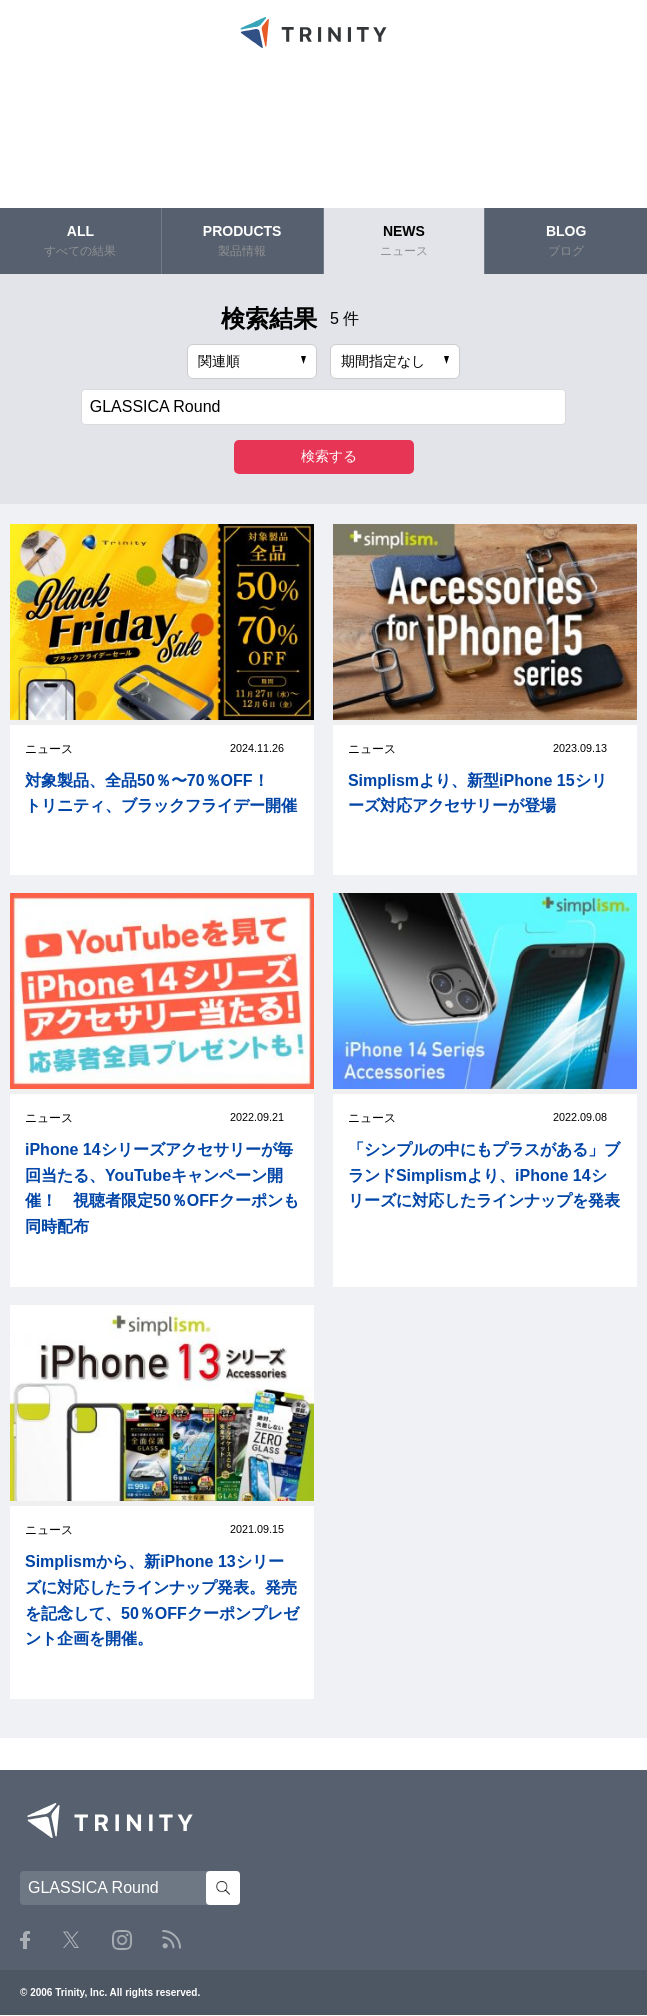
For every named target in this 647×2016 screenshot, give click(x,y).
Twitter (71, 1939)
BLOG (566, 241)
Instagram (122, 1940)
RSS (171, 1939)
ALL (80, 241)
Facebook (25, 1940)
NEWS (404, 241)
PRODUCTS (242, 241)
